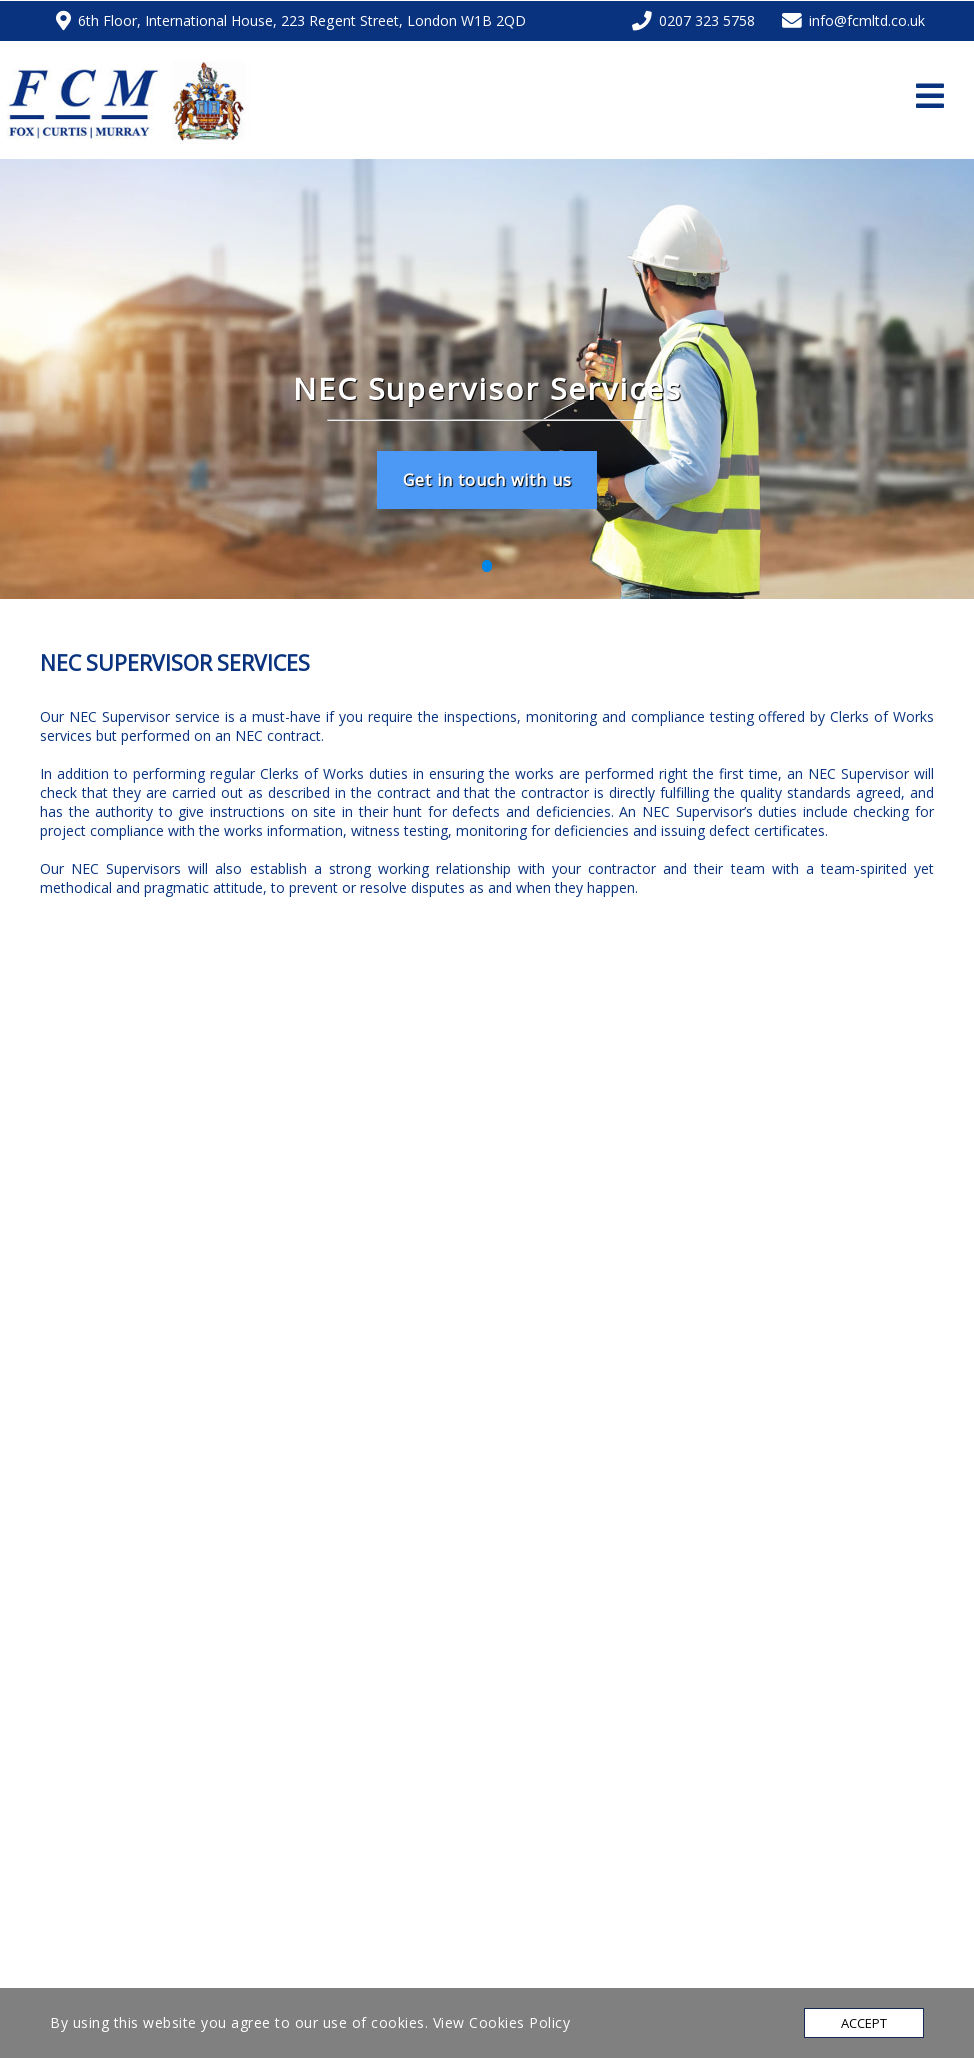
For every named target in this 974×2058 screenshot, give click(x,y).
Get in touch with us (487, 480)
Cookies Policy (519, 2022)
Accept (864, 2023)
